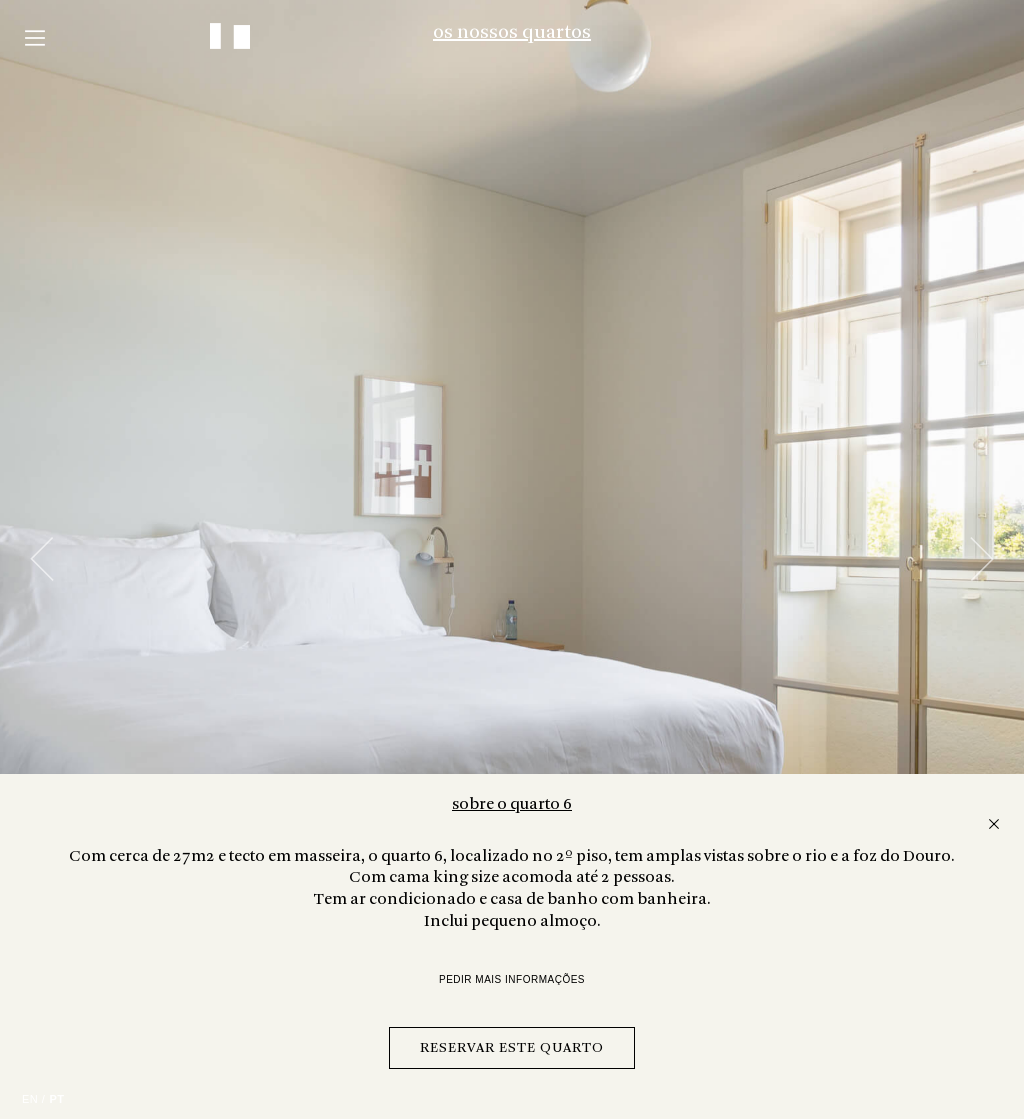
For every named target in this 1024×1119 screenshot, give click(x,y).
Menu (35, 38)
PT (56, 1099)
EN (30, 1099)
